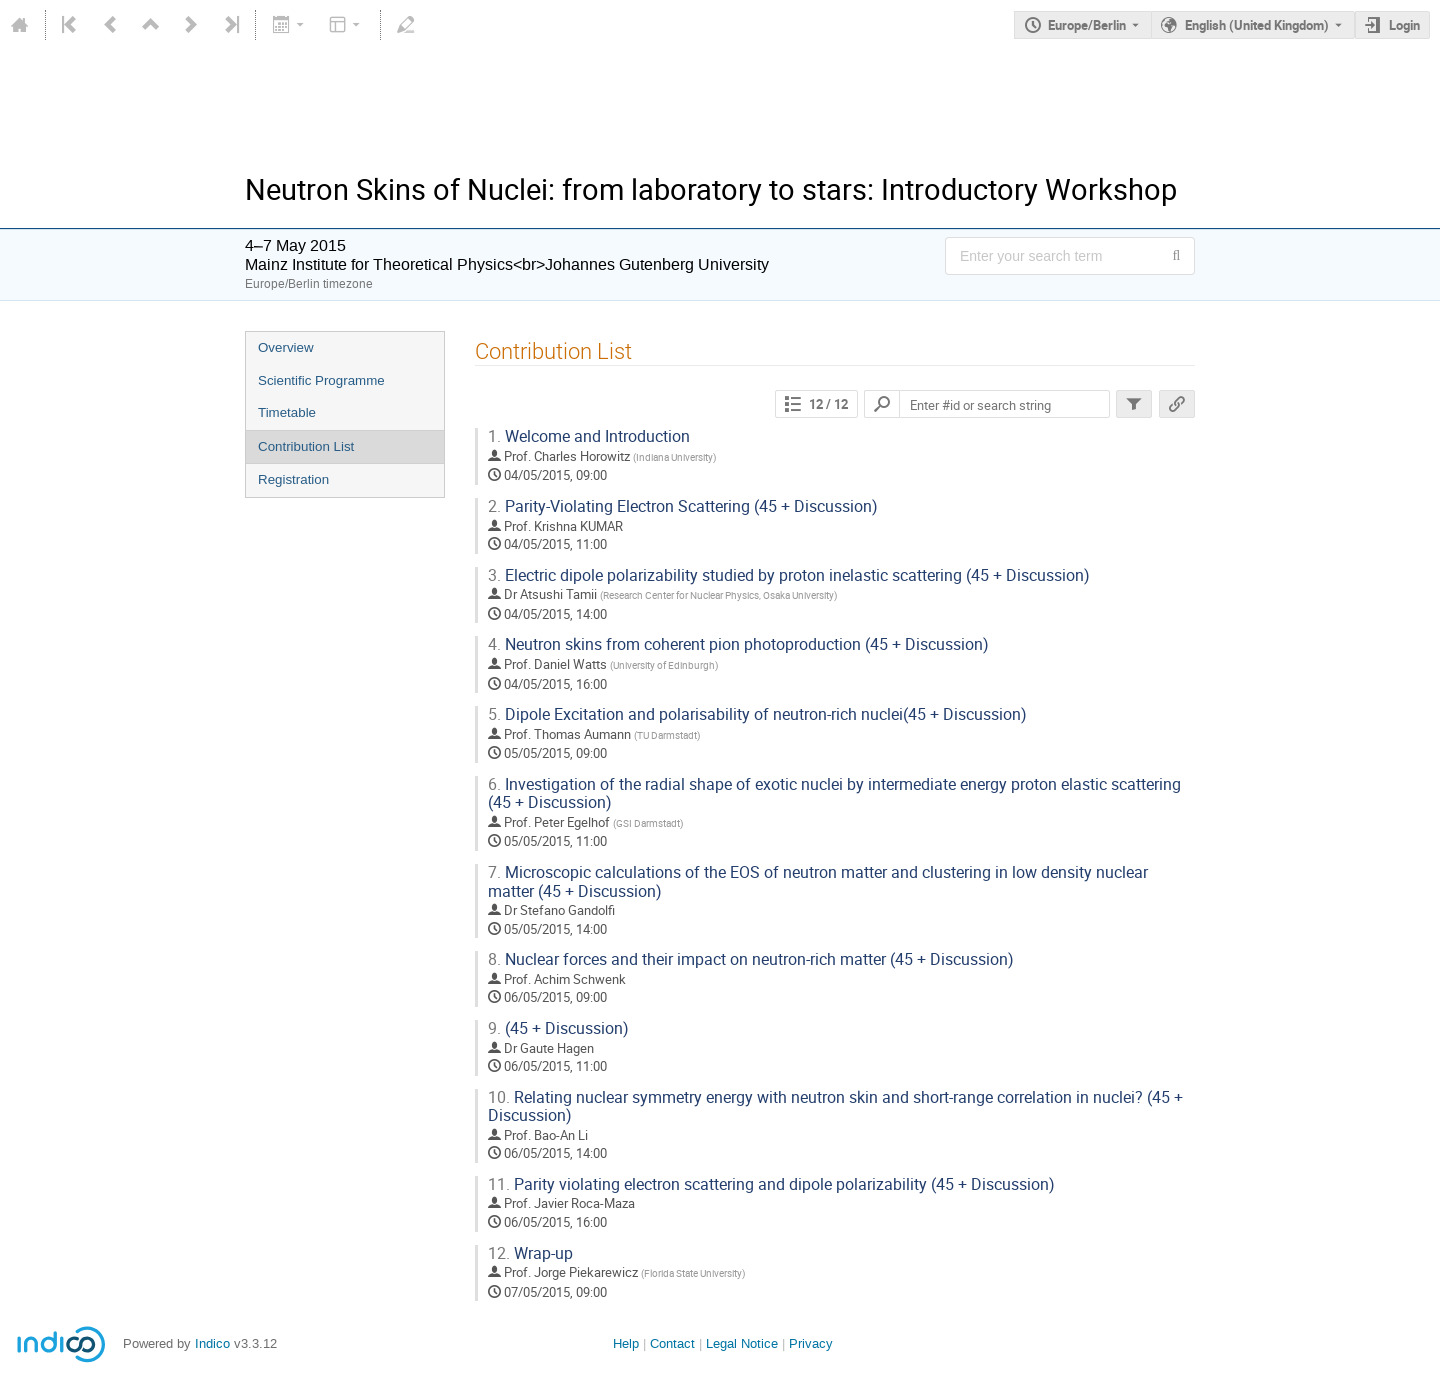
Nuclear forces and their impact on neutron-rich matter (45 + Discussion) (751, 959)
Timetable (287, 412)
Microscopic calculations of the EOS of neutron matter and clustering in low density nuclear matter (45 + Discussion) (818, 882)
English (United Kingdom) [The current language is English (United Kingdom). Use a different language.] (1257, 25)
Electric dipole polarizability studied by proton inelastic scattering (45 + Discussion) (789, 575)
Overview (286, 347)
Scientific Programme (321, 380)
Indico (212, 1343)
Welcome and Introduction (589, 436)
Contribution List (306, 446)
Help (626, 1343)
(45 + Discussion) (558, 1028)
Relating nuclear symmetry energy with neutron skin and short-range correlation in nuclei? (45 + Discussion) (835, 1107)
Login (1404, 25)
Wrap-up (530, 1253)
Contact (672, 1343)
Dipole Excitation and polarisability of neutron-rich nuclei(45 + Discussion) (757, 714)
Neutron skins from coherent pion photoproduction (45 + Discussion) (738, 644)
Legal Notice (742, 1343)
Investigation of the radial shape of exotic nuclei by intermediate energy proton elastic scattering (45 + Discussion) (834, 794)
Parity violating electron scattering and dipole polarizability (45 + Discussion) (771, 1184)
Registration (293, 479)
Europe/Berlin (1087, 25)
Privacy (811, 1343)
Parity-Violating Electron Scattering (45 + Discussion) (683, 506)
